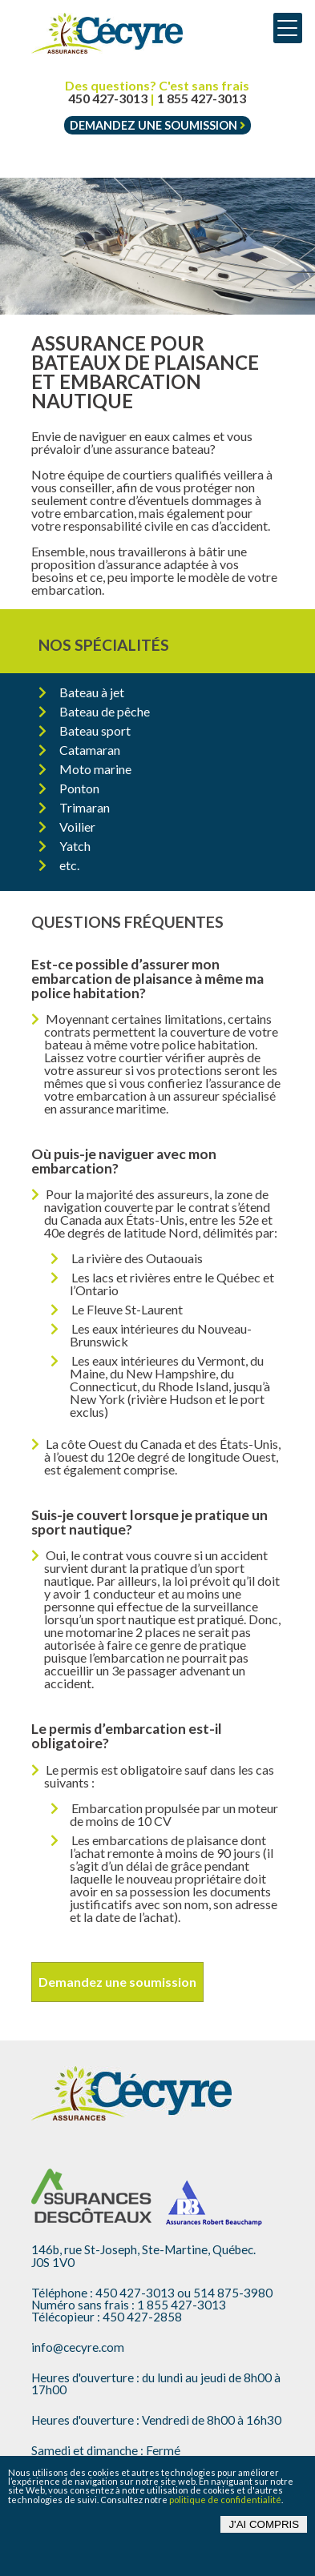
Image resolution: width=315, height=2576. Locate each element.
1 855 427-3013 (201, 98)
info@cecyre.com (77, 2347)
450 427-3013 (107, 98)
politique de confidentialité (225, 2499)
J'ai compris (263, 2524)
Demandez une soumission (157, 125)
